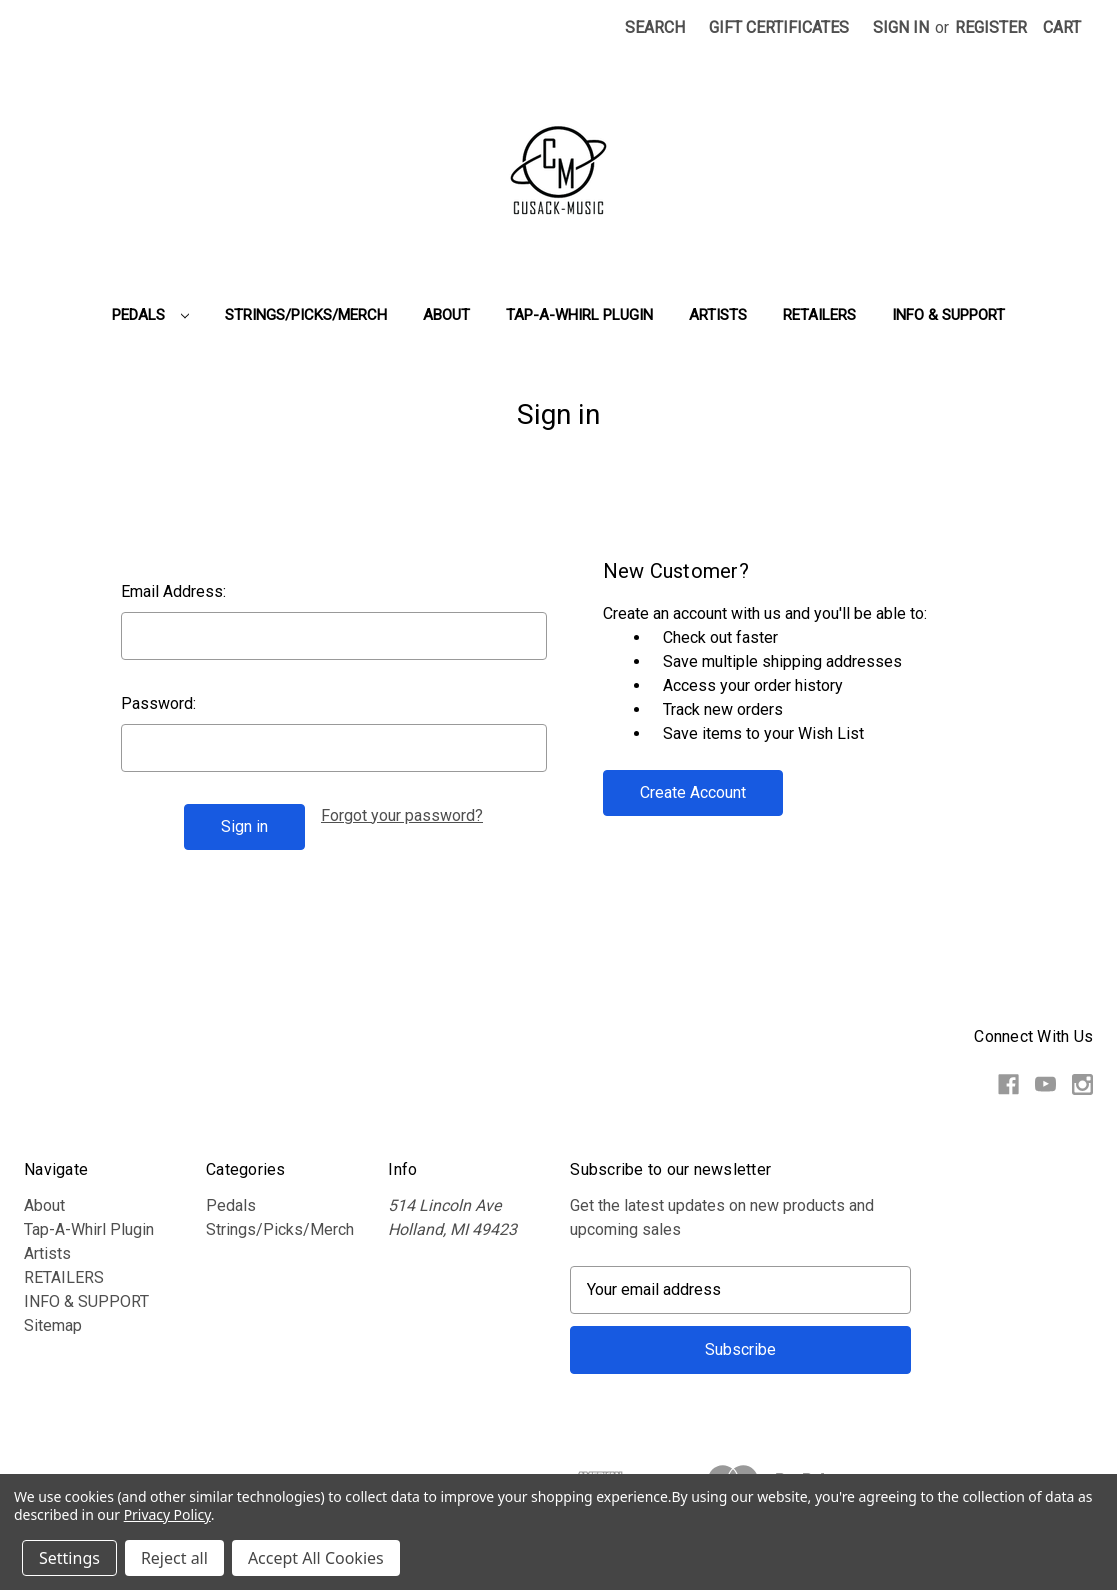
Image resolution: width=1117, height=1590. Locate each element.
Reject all (174, 1558)
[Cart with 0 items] (1062, 28)
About (446, 315)
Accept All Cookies (316, 1558)
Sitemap (53, 1325)
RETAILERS (819, 315)
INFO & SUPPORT (948, 315)
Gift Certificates (779, 27)
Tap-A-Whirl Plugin (579, 315)
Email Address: (173, 591)
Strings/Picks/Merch (306, 315)
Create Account (693, 792)
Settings (69, 1558)
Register (991, 27)
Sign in (901, 27)
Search (655, 27)
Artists (718, 315)
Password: (158, 703)
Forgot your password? (402, 815)
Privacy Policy (167, 1514)
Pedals (150, 315)
